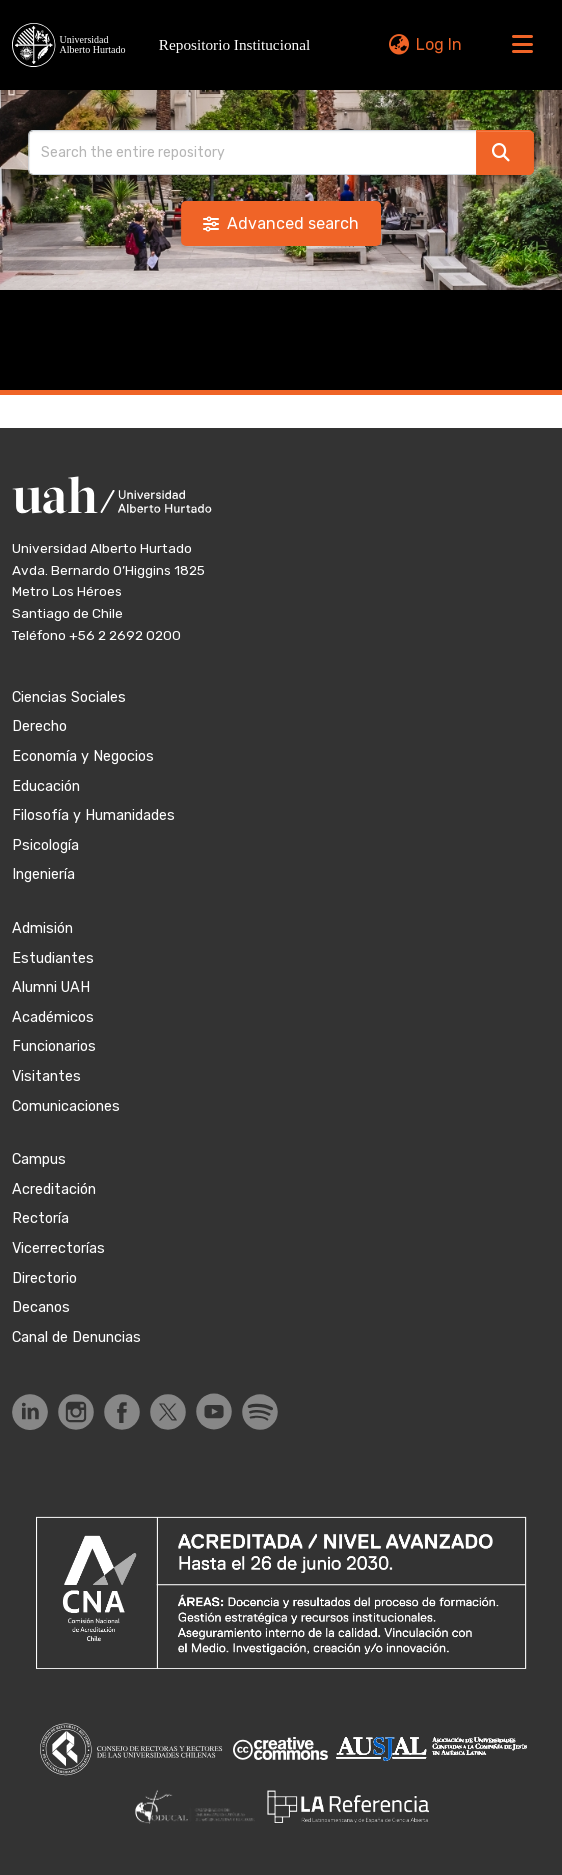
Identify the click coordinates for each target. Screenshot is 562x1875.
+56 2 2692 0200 (125, 635)
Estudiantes (53, 958)
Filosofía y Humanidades (93, 815)
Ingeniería (43, 874)
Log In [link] (439, 44)
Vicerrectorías (58, 1248)
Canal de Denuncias (76, 1337)
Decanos (41, 1307)
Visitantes (46, 1076)
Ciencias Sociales (69, 697)
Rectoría (40, 1218)
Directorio (44, 1278)
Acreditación (54, 1189)
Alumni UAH (51, 987)
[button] (166, 44)
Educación (46, 786)
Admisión (42, 928)
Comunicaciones (66, 1106)
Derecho (39, 726)
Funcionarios (54, 1046)
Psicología (45, 845)
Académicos (53, 1017)
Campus (39, 1159)
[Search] (252, 152)
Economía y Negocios (83, 756)
